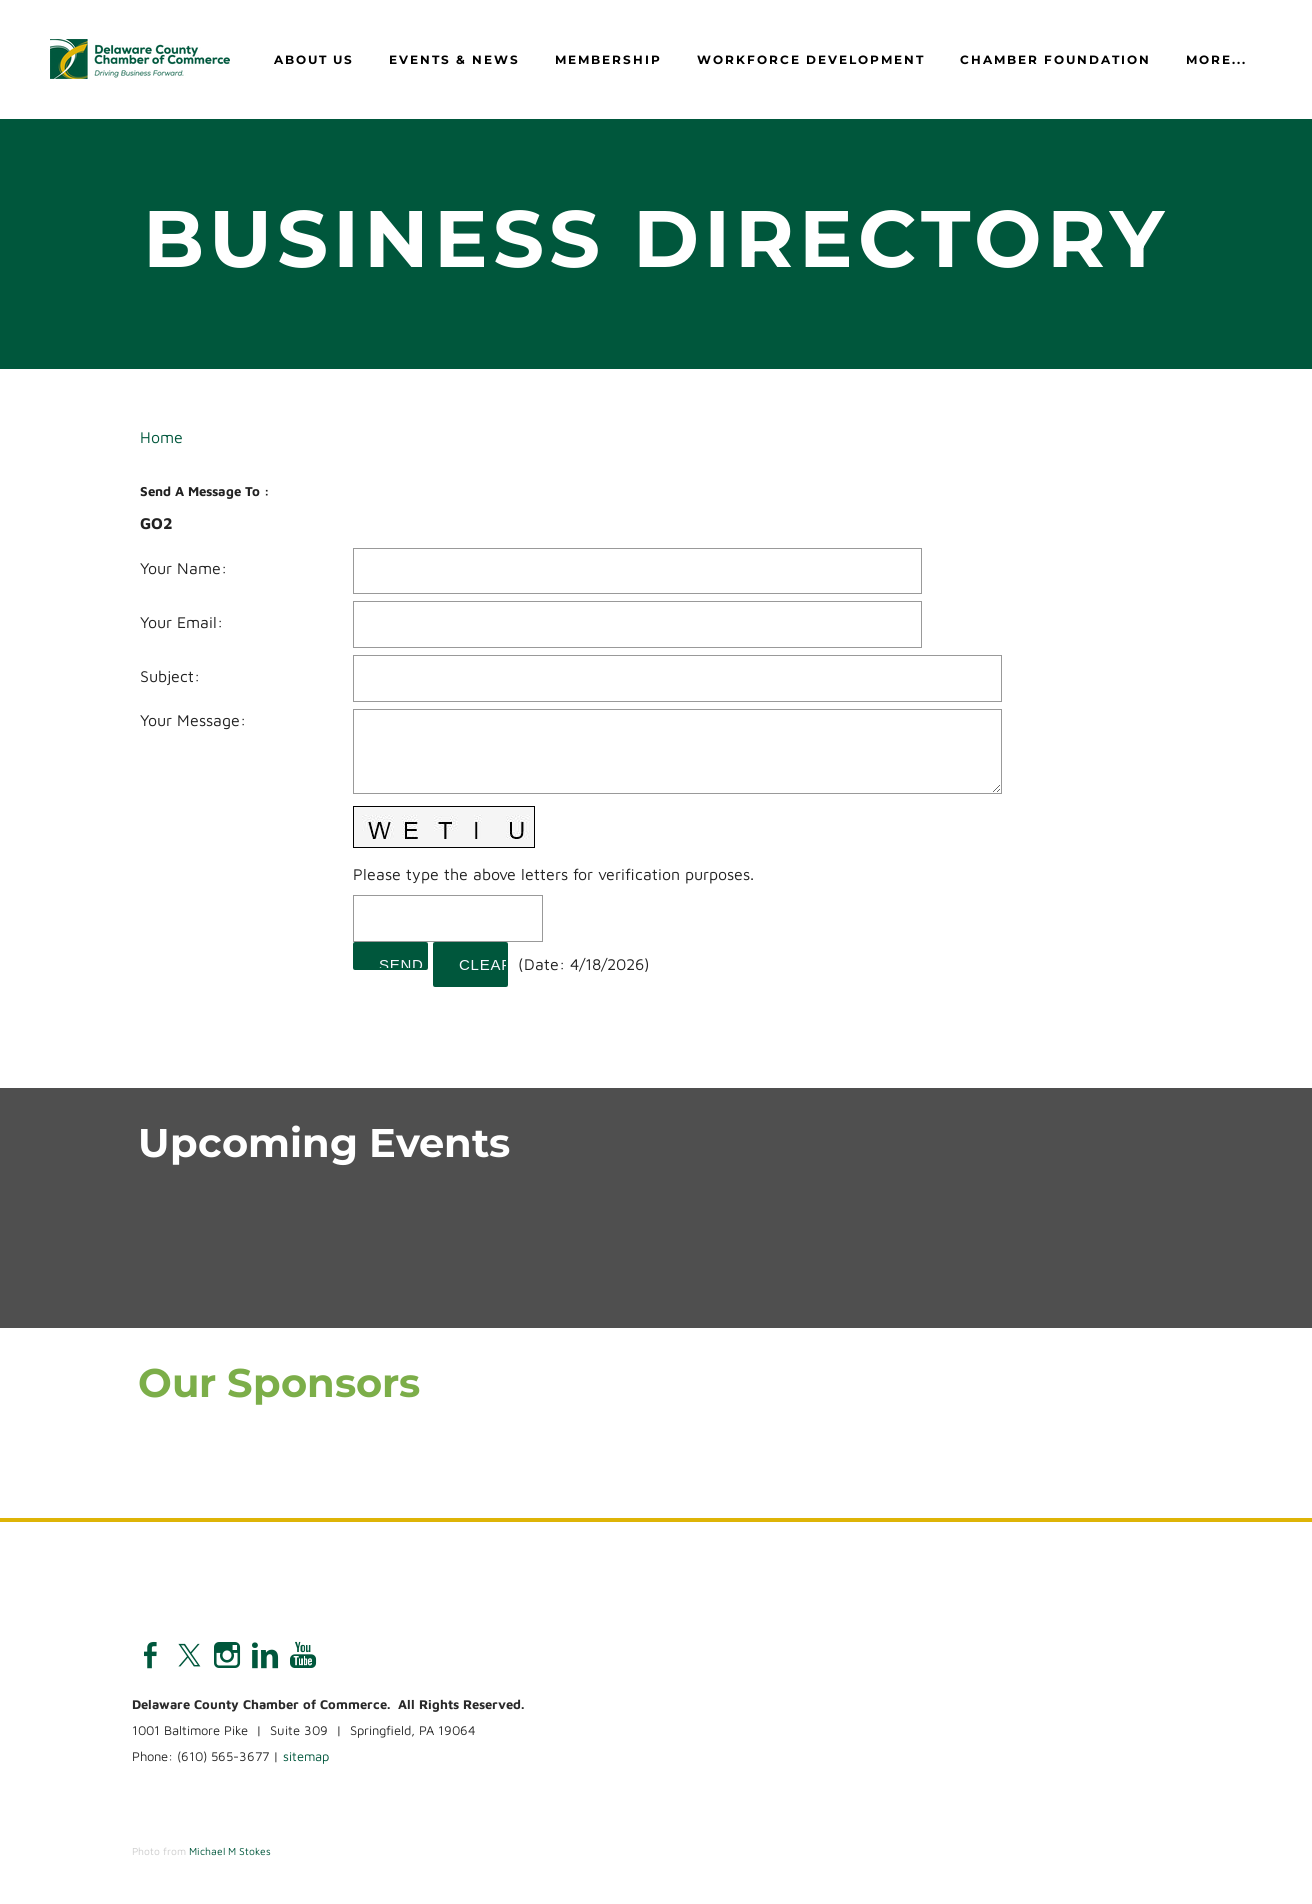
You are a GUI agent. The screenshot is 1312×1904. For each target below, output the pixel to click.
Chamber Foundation (1055, 60)
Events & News (454, 60)
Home (161, 438)
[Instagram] (227, 1656)
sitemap (306, 1757)
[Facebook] (151, 1656)
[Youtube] (303, 1656)
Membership (608, 60)
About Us (314, 60)
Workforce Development (811, 60)
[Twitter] (189, 1656)
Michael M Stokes (230, 1852)
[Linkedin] (265, 1656)
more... (1216, 60)
